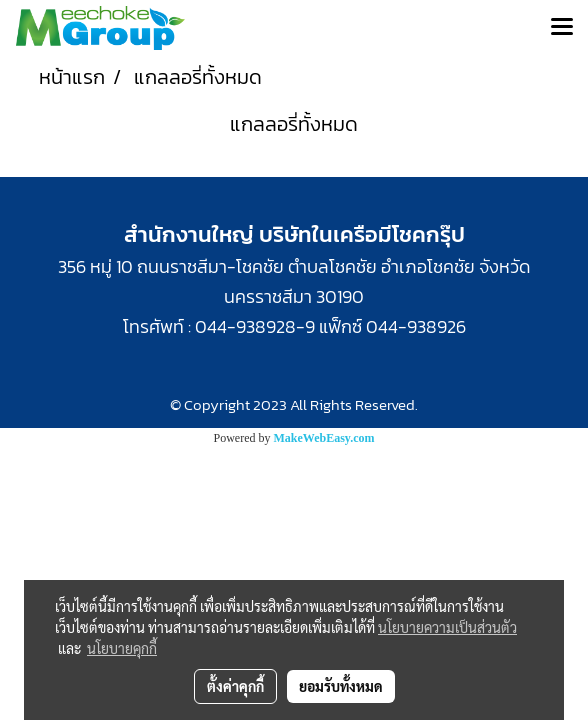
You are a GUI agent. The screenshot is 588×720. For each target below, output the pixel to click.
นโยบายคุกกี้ (122, 648)
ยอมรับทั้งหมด (341, 686)
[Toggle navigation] (562, 28)
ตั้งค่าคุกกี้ (235, 686)
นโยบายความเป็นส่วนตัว (447, 627)
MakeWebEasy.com (324, 438)
